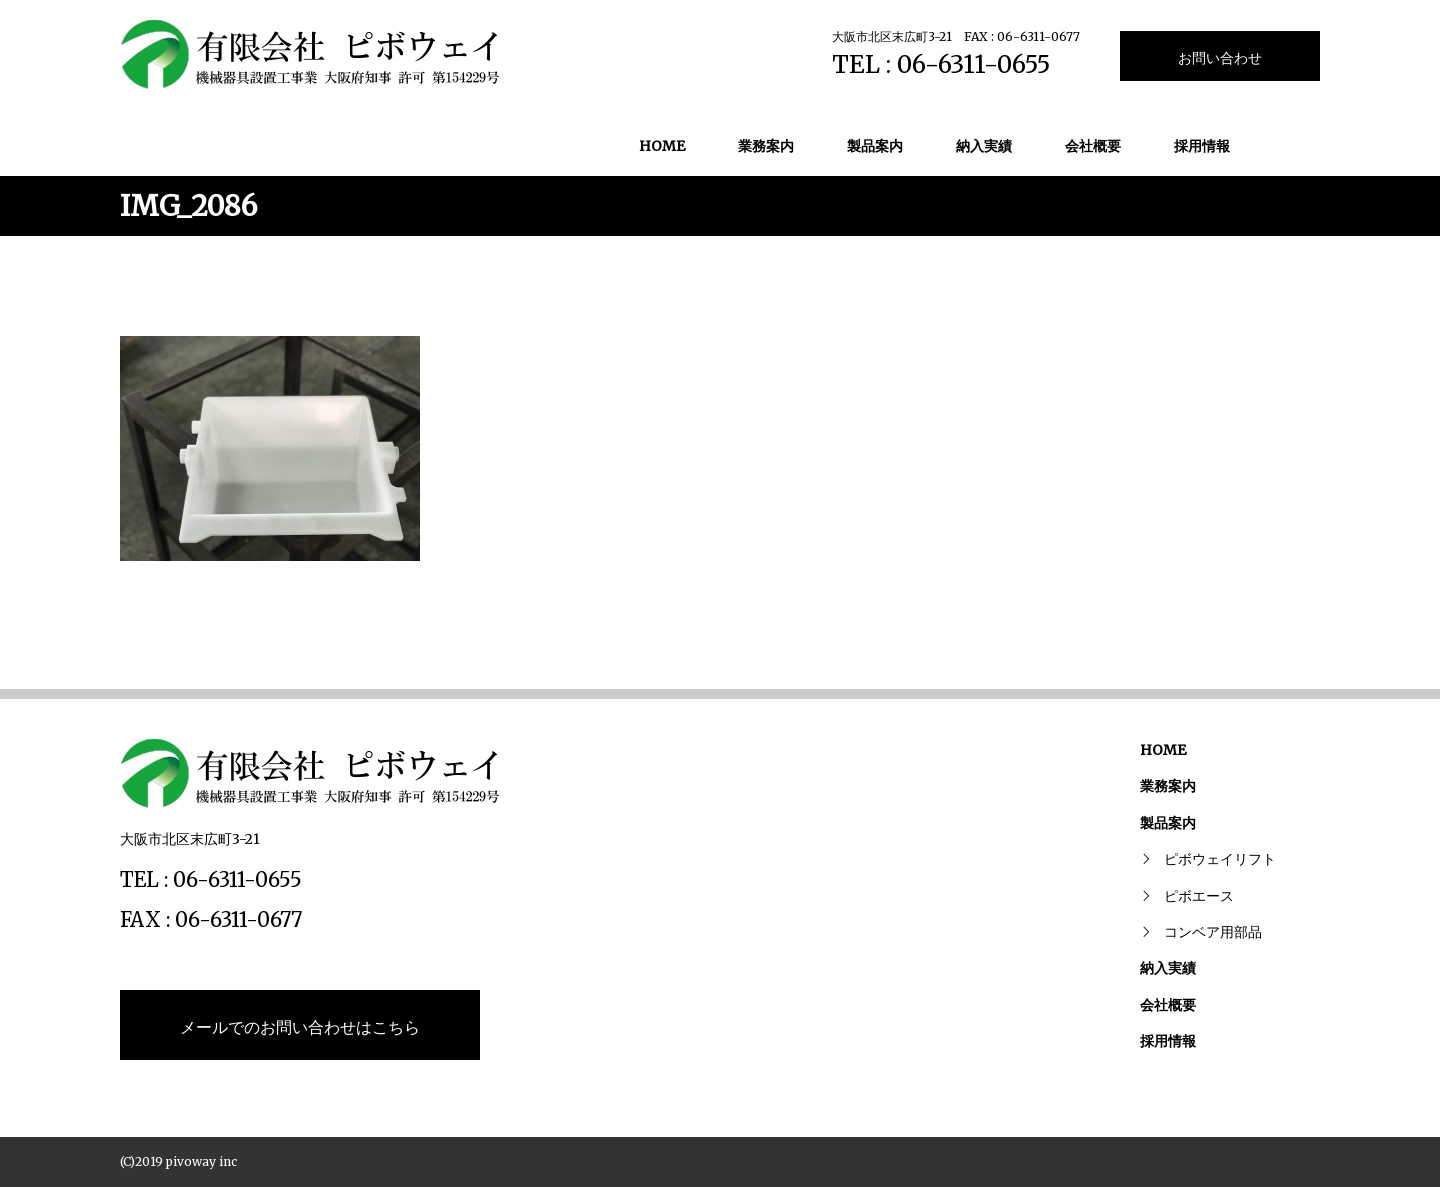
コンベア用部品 (1213, 932)
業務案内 (766, 146)
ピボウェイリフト (1220, 859)
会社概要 (1093, 146)
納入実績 (984, 146)
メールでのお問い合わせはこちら (300, 1027)
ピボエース (1199, 896)
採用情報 (1202, 146)
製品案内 (875, 146)
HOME (662, 146)
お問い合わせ (1220, 58)
